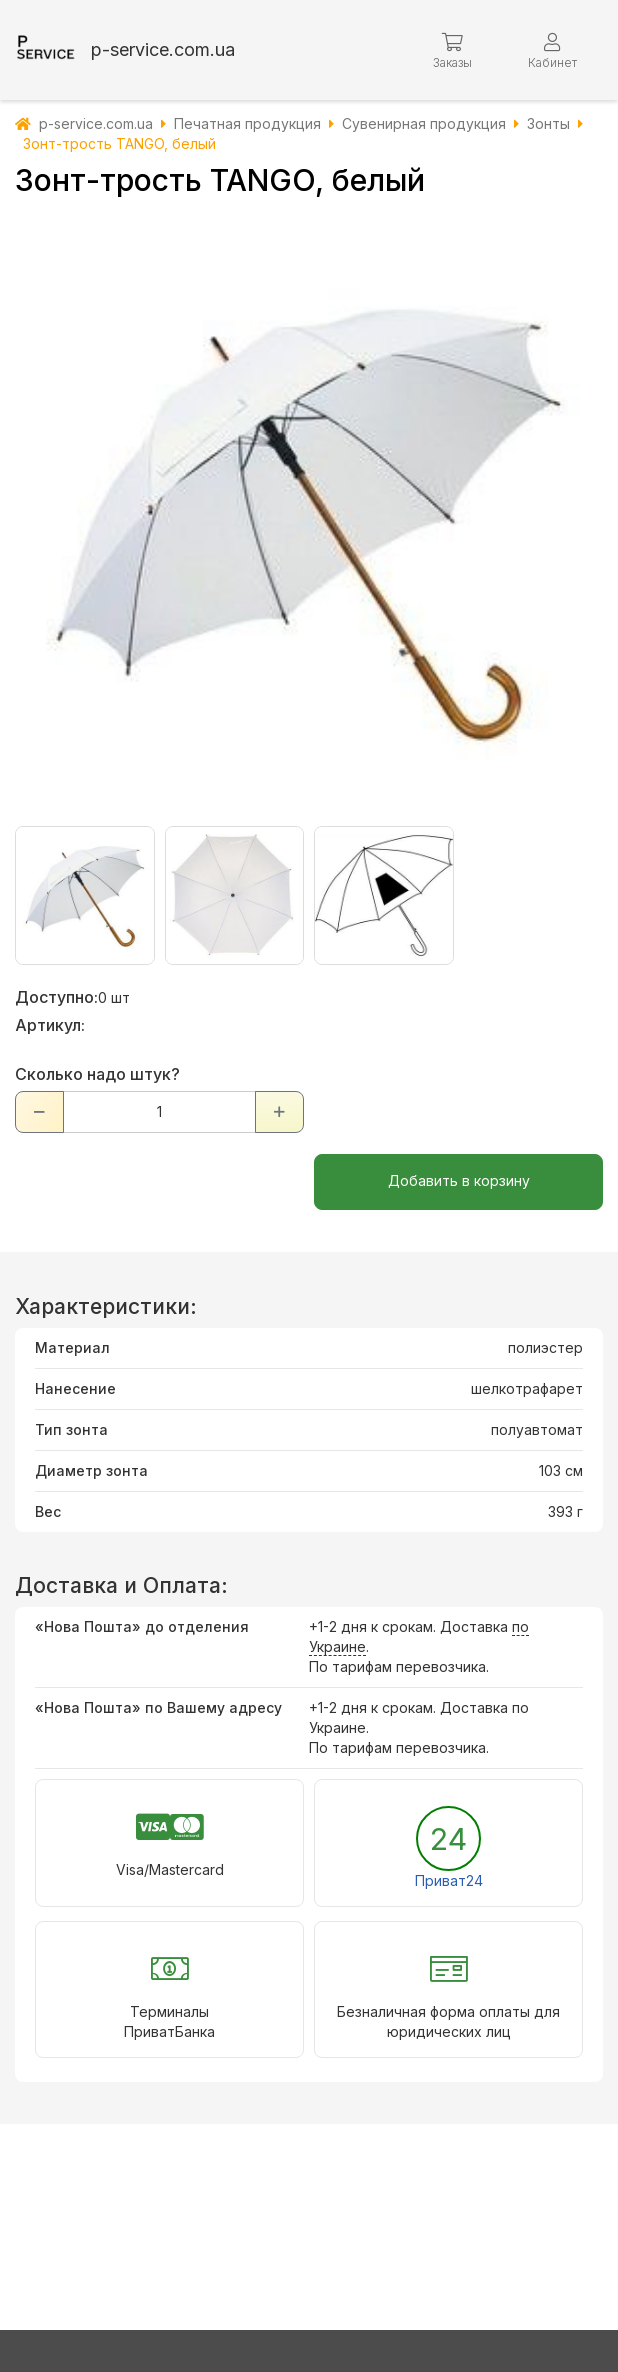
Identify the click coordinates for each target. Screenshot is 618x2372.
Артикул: (50, 1025)
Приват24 (449, 1880)
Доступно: (56, 997)
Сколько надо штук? (97, 1074)
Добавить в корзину (459, 1180)
